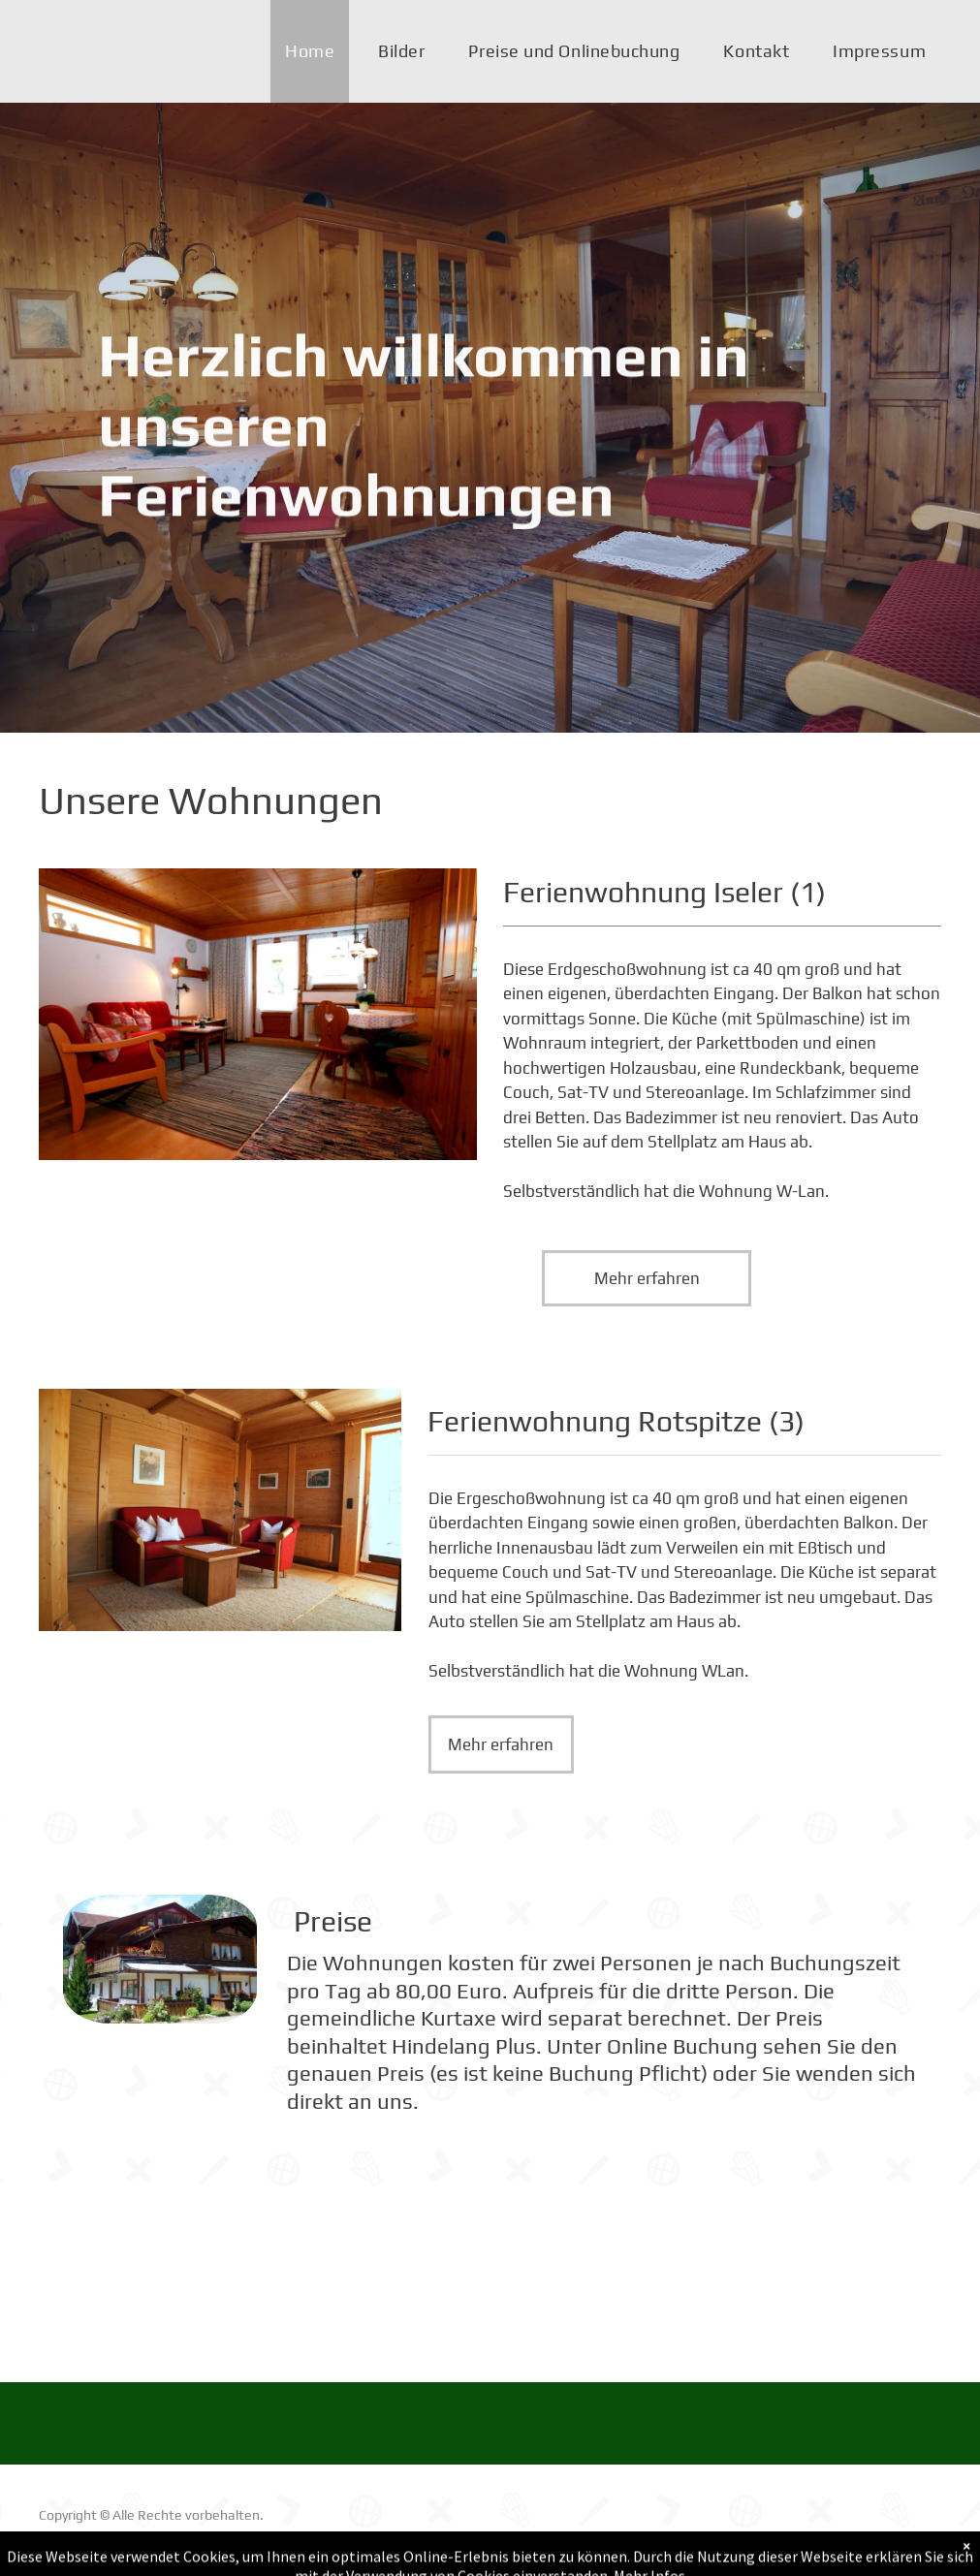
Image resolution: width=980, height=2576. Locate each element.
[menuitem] (317, 51)
